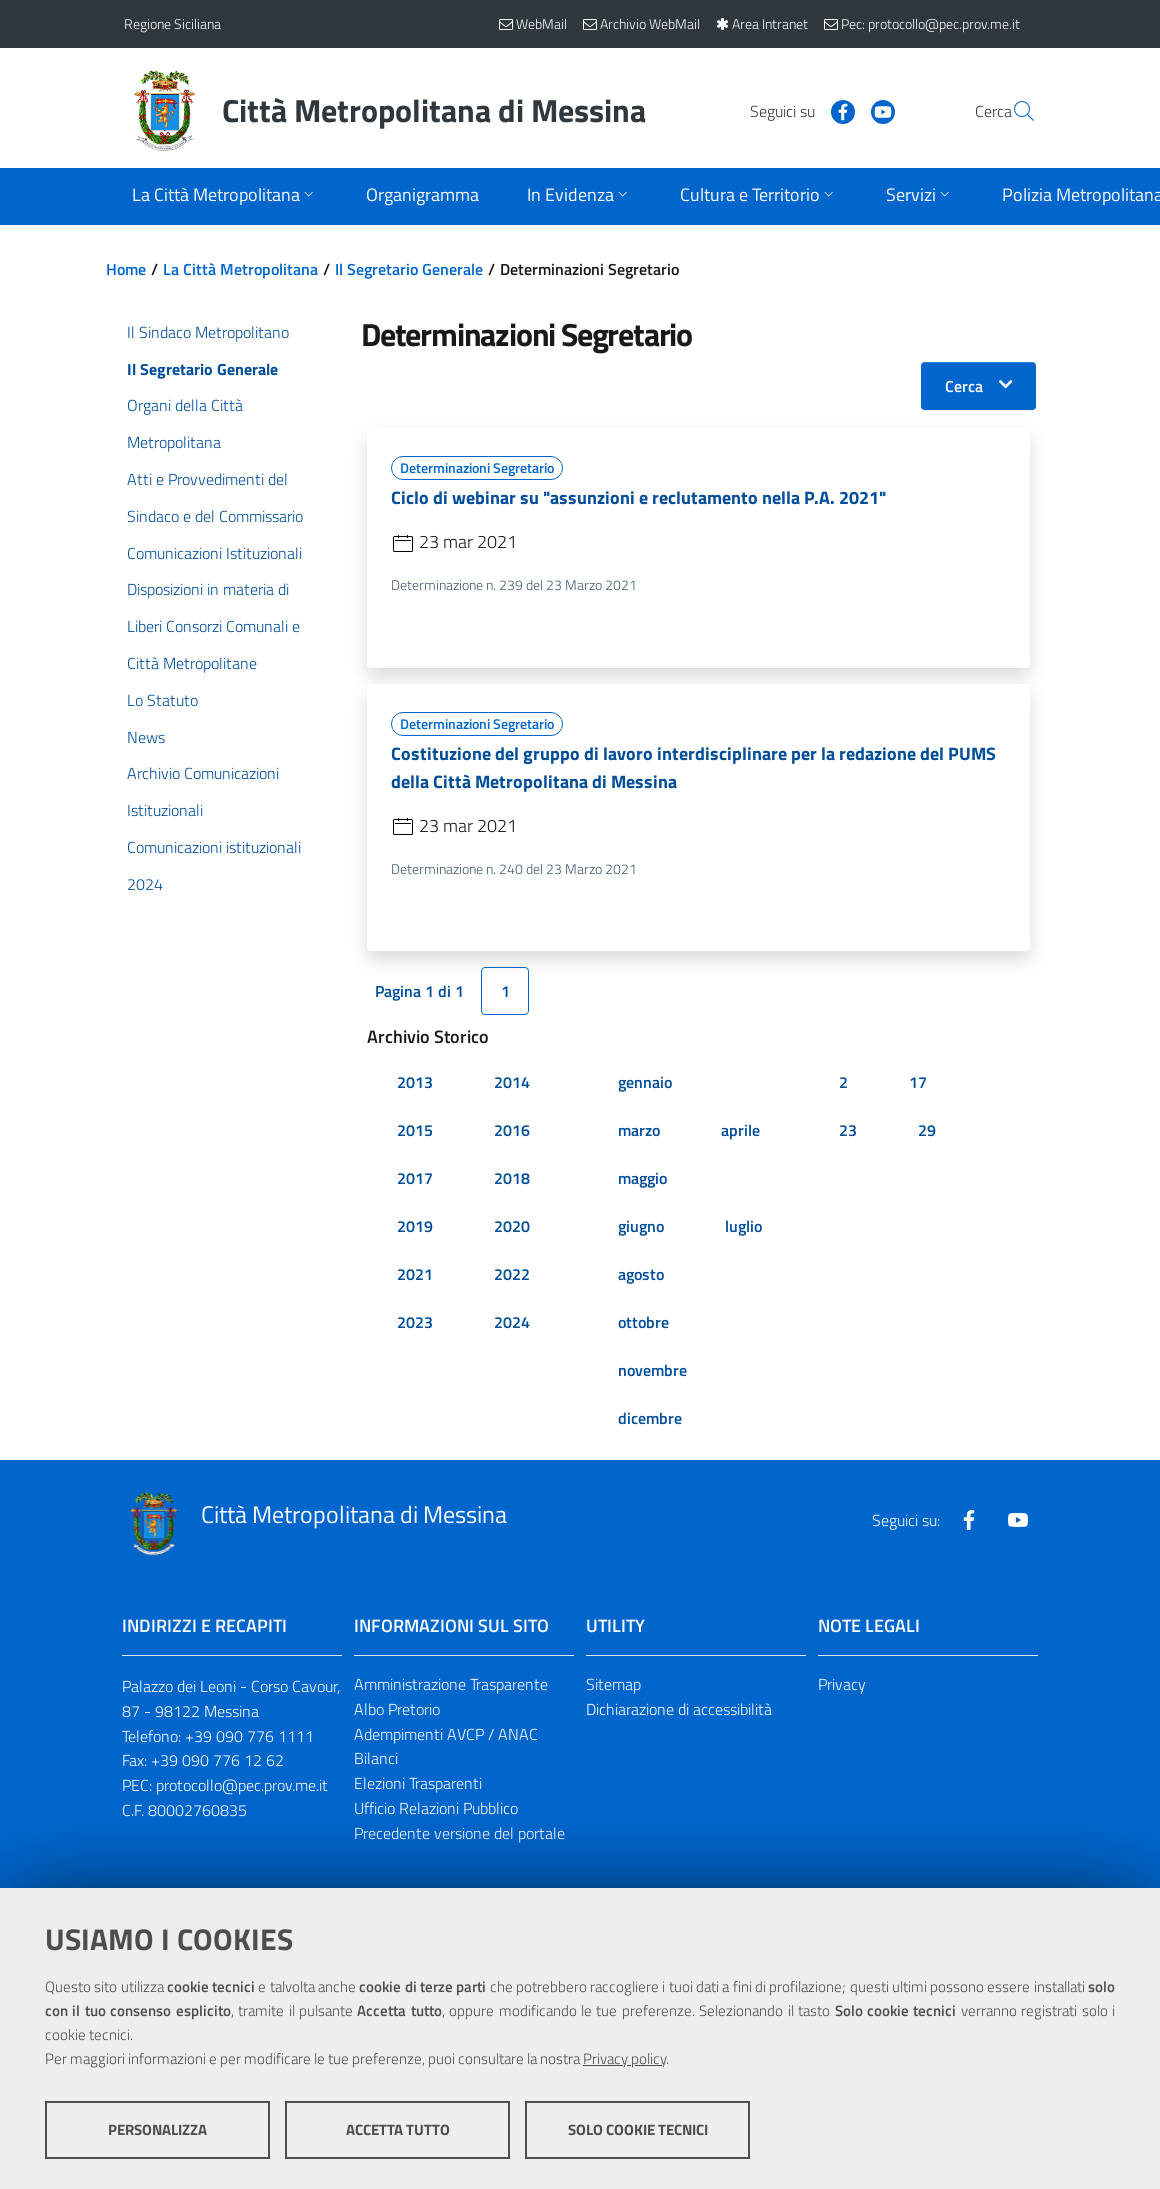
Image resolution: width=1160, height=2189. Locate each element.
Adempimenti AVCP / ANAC (446, 1734)
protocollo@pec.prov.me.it (242, 1786)
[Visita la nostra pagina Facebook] (795, 110)
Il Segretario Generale (409, 269)
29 (927, 1130)
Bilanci (376, 1759)
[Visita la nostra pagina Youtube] (835, 110)
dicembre (650, 1418)
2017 (415, 1178)
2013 (415, 1082)
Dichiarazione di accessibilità (679, 1709)
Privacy (842, 1684)
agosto (641, 1274)
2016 (512, 1130)
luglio (743, 1226)
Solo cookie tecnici (638, 2129)
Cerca (964, 386)
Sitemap (613, 1684)
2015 (415, 1130)
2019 (415, 1226)
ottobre (643, 1322)
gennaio (645, 1082)
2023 (415, 1322)
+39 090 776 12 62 (217, 1761)
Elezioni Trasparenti (418, 1784)
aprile (740, 1130)
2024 (512, 1322)
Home (126, 269)
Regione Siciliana (172, 23)
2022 (512, 1274)
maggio (642, 1178)
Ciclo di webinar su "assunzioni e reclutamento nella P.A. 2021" (638, 497)
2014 (512, 1082)
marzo (639, 1130)
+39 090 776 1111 (249, 1736)
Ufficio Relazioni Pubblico (436, 1809)
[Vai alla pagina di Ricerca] (1012, 111)
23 (848, 1130)
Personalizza (157, 2129)
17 (918, 1082)
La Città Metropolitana (240, 269)
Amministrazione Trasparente (451, 1684)
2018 (512, 1178)
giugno (641, 1226)
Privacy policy (624, 2058)
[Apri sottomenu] (225, 196)
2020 (512, 1226)
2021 (415, 1274)
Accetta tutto (398, 2129)
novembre (652, 1370)
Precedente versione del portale (459, 1833)
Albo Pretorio (397, 1709)
